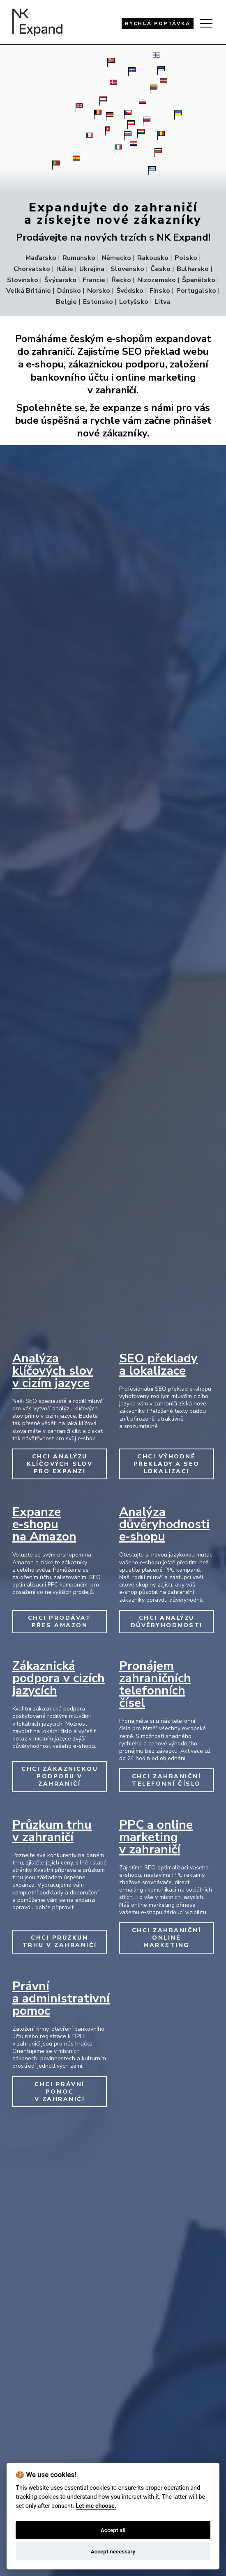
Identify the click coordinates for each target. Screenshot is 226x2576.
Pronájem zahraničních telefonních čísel (155, 1684)
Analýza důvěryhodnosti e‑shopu (164, 1524)
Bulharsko (193, 268)
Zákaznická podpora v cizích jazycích (58, 1678)
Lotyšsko (133, 301)
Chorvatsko (32, 268)
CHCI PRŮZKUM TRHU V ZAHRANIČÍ (60, 1941)
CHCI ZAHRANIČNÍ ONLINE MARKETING (166, 1937)
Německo (116, 257)
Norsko (98, 290)
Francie (94, 280)
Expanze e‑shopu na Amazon (44, 1524)
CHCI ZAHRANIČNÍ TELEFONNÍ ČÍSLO (166, 1780)
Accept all (113, 2530)
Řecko (121, 280)
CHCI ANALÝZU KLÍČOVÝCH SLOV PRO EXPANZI (59, 1464)
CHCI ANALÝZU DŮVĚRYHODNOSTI (167, 1621)
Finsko (160, 290)
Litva (162, 301)
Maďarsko (40, 257)
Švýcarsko (60, 280)
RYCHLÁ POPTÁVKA (158, 23)
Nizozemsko (156, 280)
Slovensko (127, 268)
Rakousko (152, 257)
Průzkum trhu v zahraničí (52, 1831)
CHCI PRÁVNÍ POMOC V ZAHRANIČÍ (60, 2091)
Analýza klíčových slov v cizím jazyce (52, 1370)
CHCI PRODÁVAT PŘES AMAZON (60, 1621)
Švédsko (129, 290)
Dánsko (69, 290)
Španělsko (198, 280)
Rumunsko (78, 257)
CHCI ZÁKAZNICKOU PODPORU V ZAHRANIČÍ (59, 1776)
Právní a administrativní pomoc (61, 1998)
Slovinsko (22, 280)
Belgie (66, 301)
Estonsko (98, 301)
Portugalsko (196, 290)
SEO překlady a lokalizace (158, 1364)
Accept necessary (113, 2551)
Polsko (186, 257)
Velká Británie (28, 290)
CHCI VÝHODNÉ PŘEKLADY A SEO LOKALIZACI (167, 1464)
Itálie (64, 268)
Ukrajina (91, 268)
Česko (160, 268)
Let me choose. (96, 2506)
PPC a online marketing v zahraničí (156, 1837)
